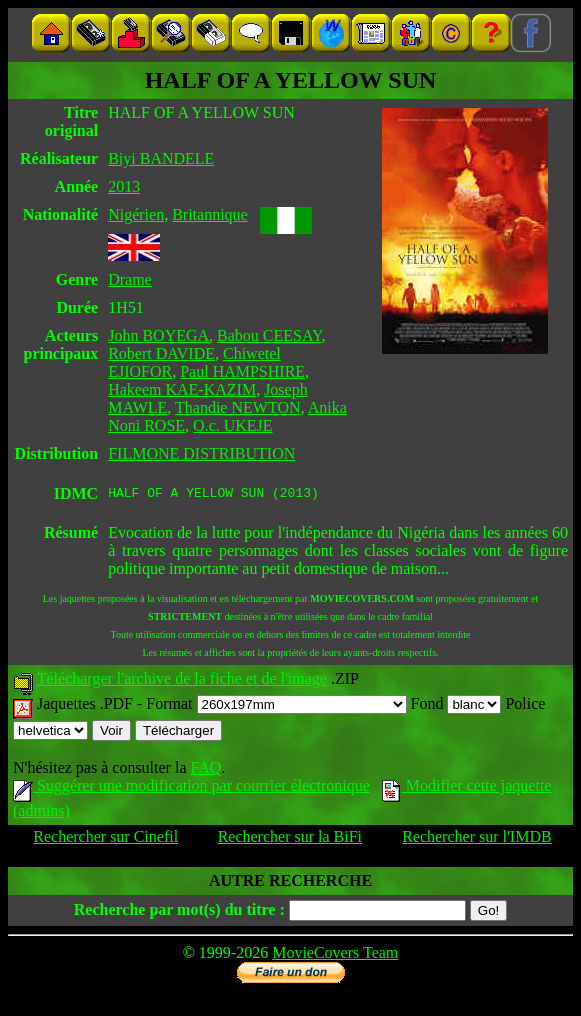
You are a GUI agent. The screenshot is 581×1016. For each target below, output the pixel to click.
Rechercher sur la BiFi (290, 839)
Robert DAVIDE (161, 353)
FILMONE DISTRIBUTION (201, 453)
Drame (130, 279)
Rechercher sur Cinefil (105, 839)
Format (276, 706)
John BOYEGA (158, 335)
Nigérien (136, 214)
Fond (456, 706)
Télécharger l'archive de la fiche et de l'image (182, 681)
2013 (124, 186)
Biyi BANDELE (161, 158)
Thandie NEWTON (237, 407)
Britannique (210, 214)
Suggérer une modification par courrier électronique (191, 788)
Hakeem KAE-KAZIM (182, 389)
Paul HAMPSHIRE (242, 371)
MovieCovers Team (335, 955)
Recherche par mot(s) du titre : (179, 912)
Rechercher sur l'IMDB (477, 839)
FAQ (205, 770)
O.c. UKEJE (233, 425)
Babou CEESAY (269, 335)
